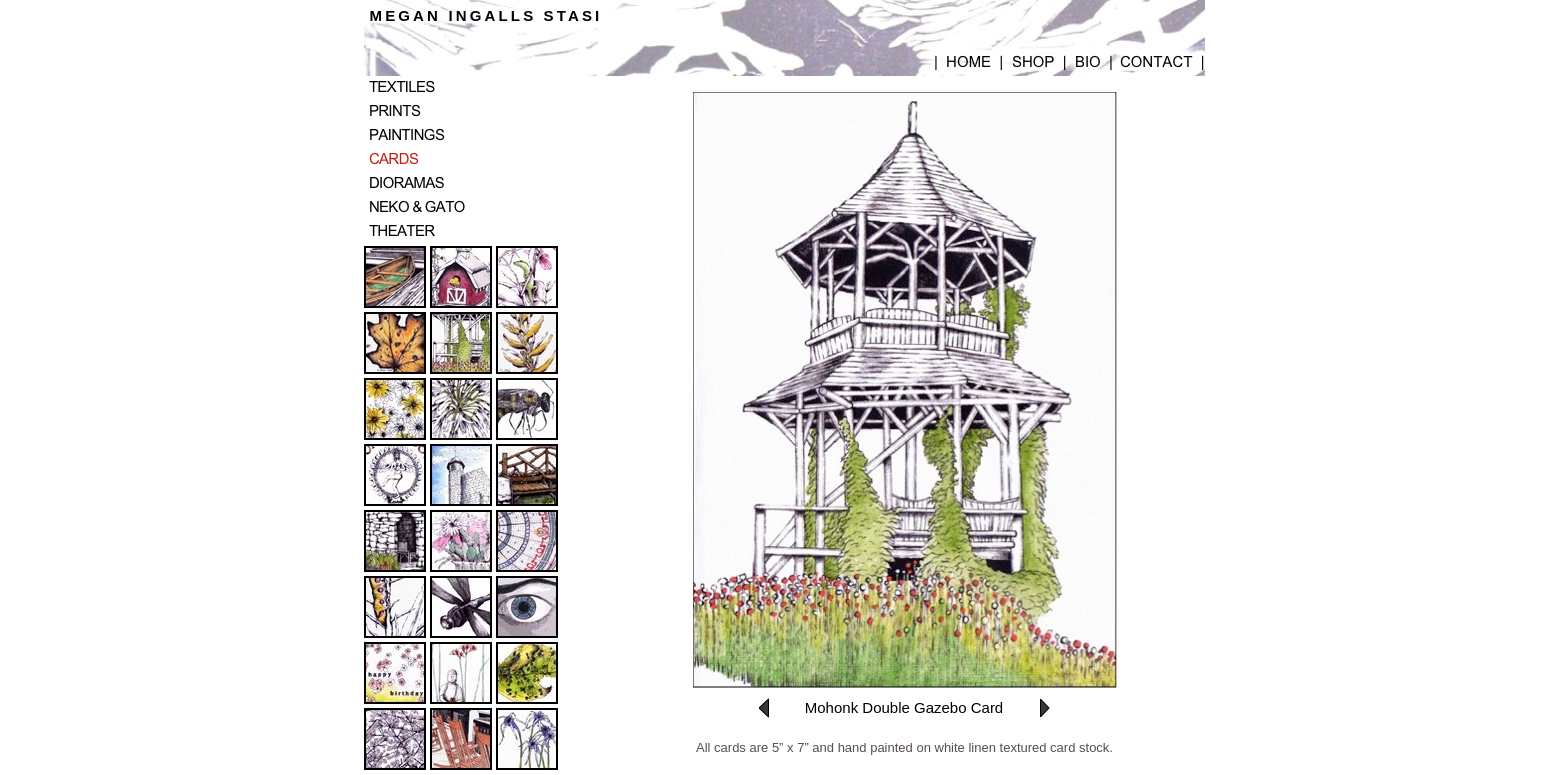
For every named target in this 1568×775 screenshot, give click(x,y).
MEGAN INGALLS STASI (486, 15)
